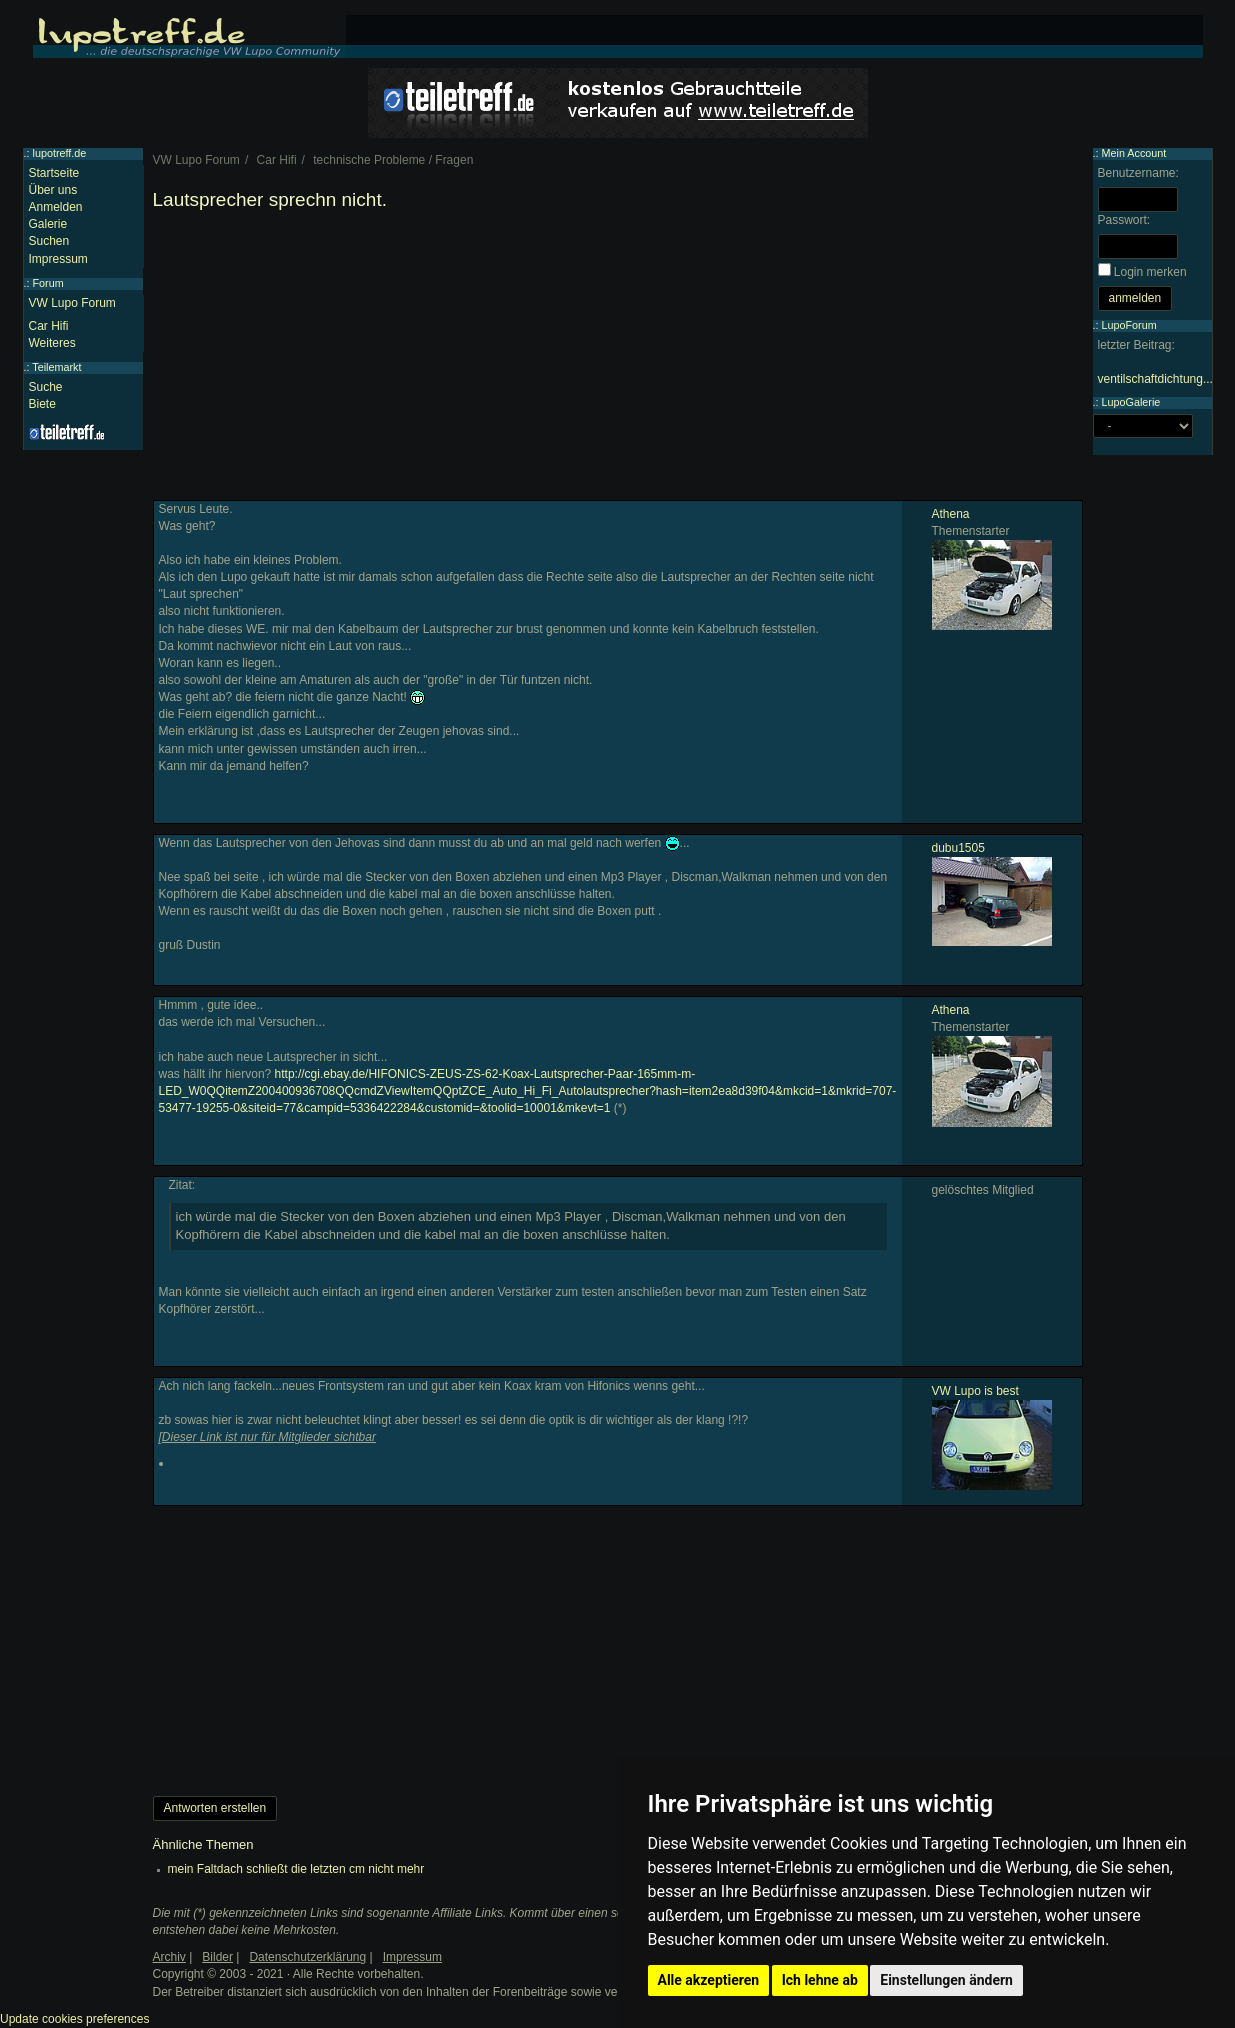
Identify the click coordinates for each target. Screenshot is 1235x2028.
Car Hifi (49, 326)
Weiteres (52, 343)
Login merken (1150, 272)
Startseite (54, 173)
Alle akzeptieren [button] (709, 1980)
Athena (951, 514)
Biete (42, 404)
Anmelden (56, 207)
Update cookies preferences (74, 2019)
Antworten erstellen (215, 1808)
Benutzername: (1138, 173)
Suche (46, 387)
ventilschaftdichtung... (1155, 379)
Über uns (53, 190)
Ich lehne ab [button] (820, 1980)
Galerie (48, 224)
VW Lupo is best (975, 1391)
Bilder (217, 1957)
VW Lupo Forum (72, 303)
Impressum (58, 259)
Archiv (169, 1957)
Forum (48, 283)
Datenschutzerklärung (307, 1957)
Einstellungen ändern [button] (946, 1980)
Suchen (49, 241)
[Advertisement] (618, 360)
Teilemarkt (56, 367)
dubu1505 (958, 848)
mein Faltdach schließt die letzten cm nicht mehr (296, 1869)
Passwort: (1124, 220)
